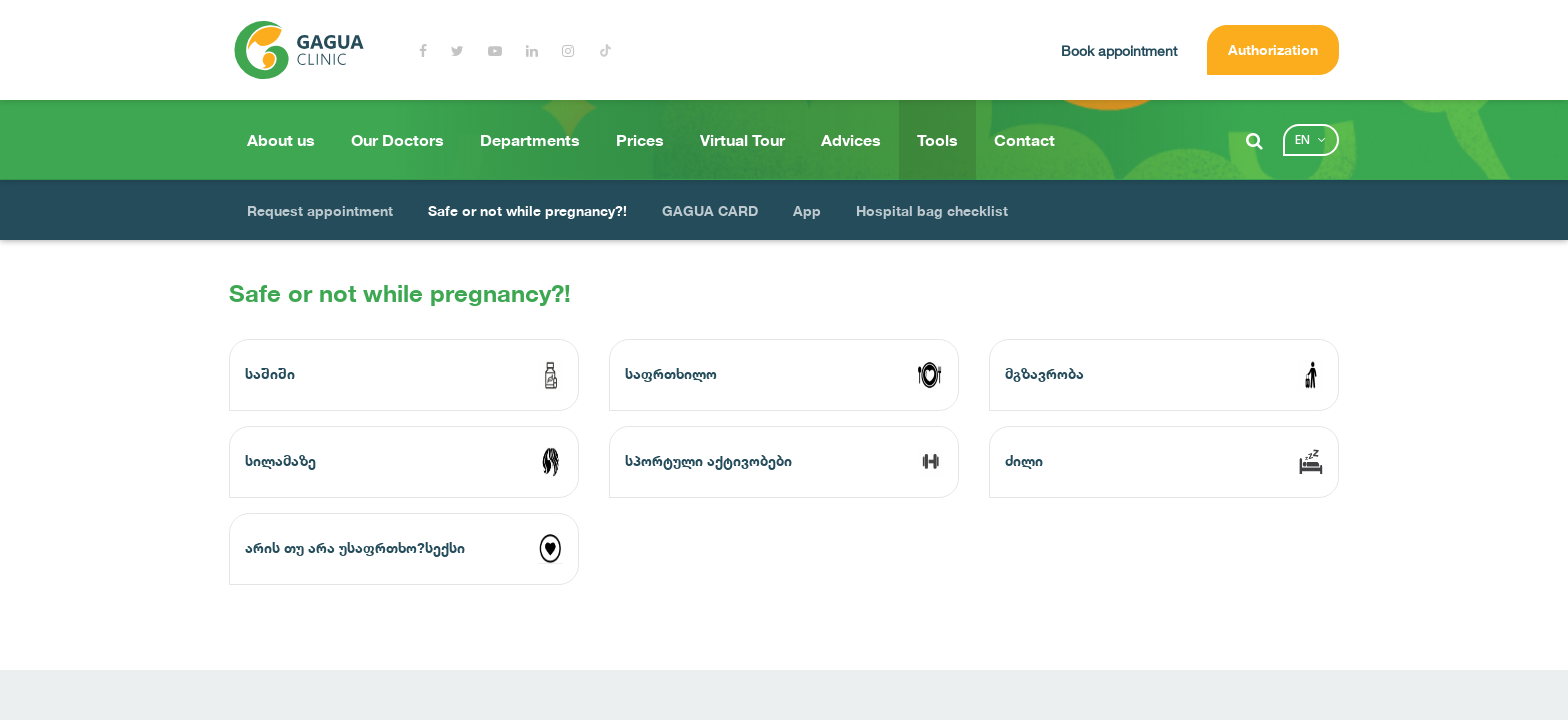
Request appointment (320, 210)
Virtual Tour (742, 140)
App (807, 210)
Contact (1024, 140)
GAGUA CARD (710, 210)
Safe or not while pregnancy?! (527, 210)
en (1302, 139)
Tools (937, 140)
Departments (530, 140)
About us (281, 140)
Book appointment (1119, 50)
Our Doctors (397, 140)
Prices (640, 140)
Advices (851, 140)
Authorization (1273, 49)
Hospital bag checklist (932, 210)
